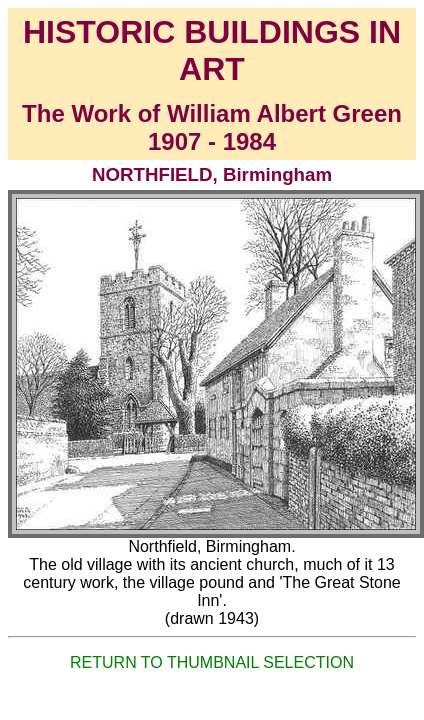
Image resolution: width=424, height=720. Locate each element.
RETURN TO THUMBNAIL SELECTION (212, 662)
